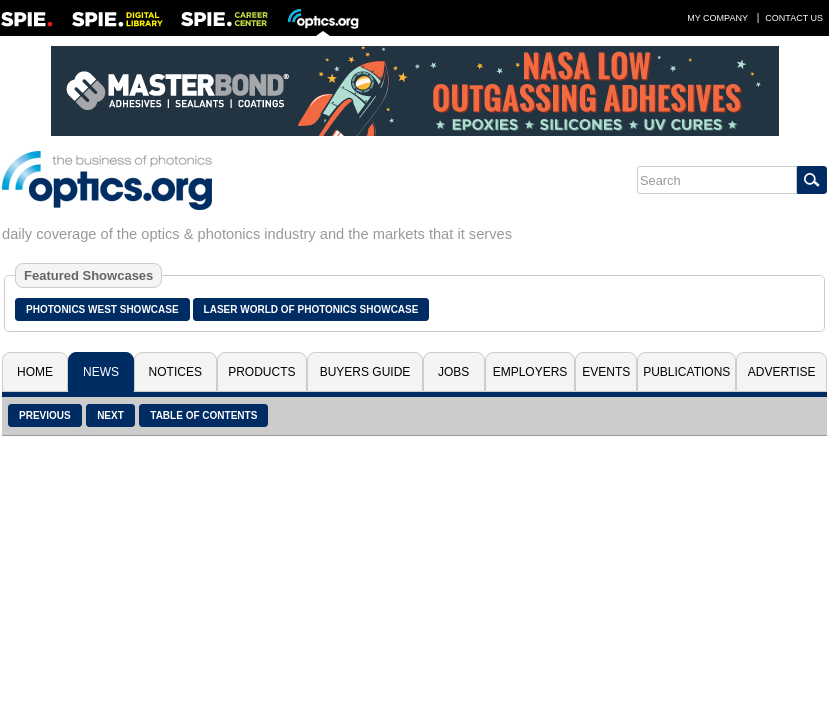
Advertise (782, 372)
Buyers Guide (365, 372)
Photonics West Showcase (102, 309)
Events (606, 372)
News (101, 372)
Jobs (453, 372)
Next (110, 415)
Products (261, 372)
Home (35, 372)
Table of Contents (203, 415)
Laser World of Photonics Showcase (311, 309)
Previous (45, 415)
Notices (175, 372)
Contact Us (794, 18)
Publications (686, 372)
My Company (717, 18)
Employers (530, 372)
